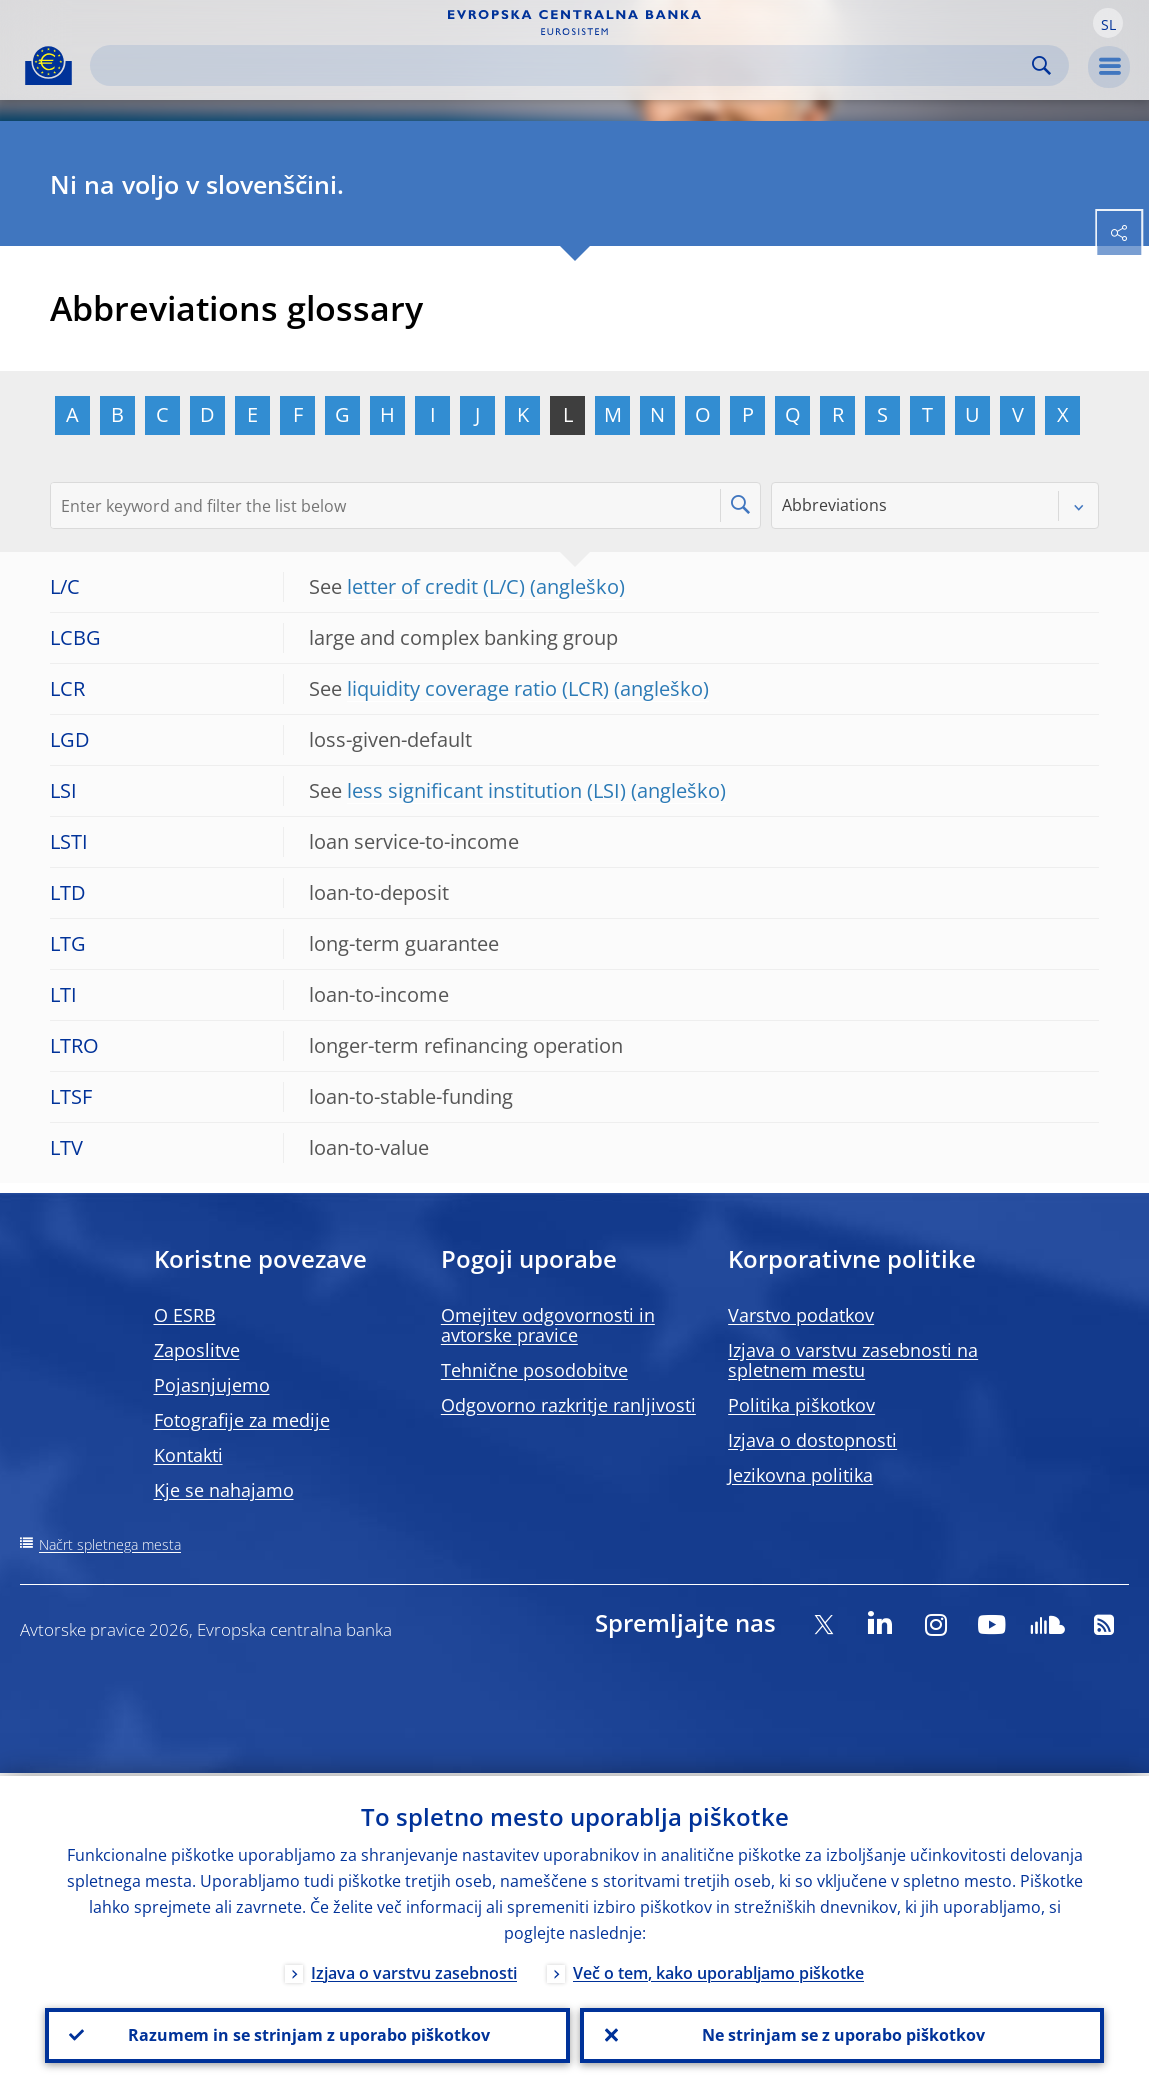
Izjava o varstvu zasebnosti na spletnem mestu (853, 1360)
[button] (1108, 23)
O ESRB (185, 1315)
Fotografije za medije (242, 1420)
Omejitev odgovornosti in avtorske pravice (548, 1325)
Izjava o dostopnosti (812, 1440)
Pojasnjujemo (212, 1385)
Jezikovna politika (800, 1475)
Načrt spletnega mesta (110, 1544)
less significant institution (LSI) (486, 790)
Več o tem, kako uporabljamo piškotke (718, 1970)
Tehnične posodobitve (534, 1370)
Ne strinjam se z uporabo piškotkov (841, 2034)
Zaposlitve (197, 1350)
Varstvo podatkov (801, 1315)
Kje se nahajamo (224, 1490)
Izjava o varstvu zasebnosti (414, 1970)
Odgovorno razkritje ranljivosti (568, 1405)
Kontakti (188, 1455)
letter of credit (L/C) (436, 586)
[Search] (563, 65)
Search (1041, 65)
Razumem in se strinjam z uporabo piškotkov (307, 2034)
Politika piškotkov (801, 1405)
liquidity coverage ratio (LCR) (478, 688)
